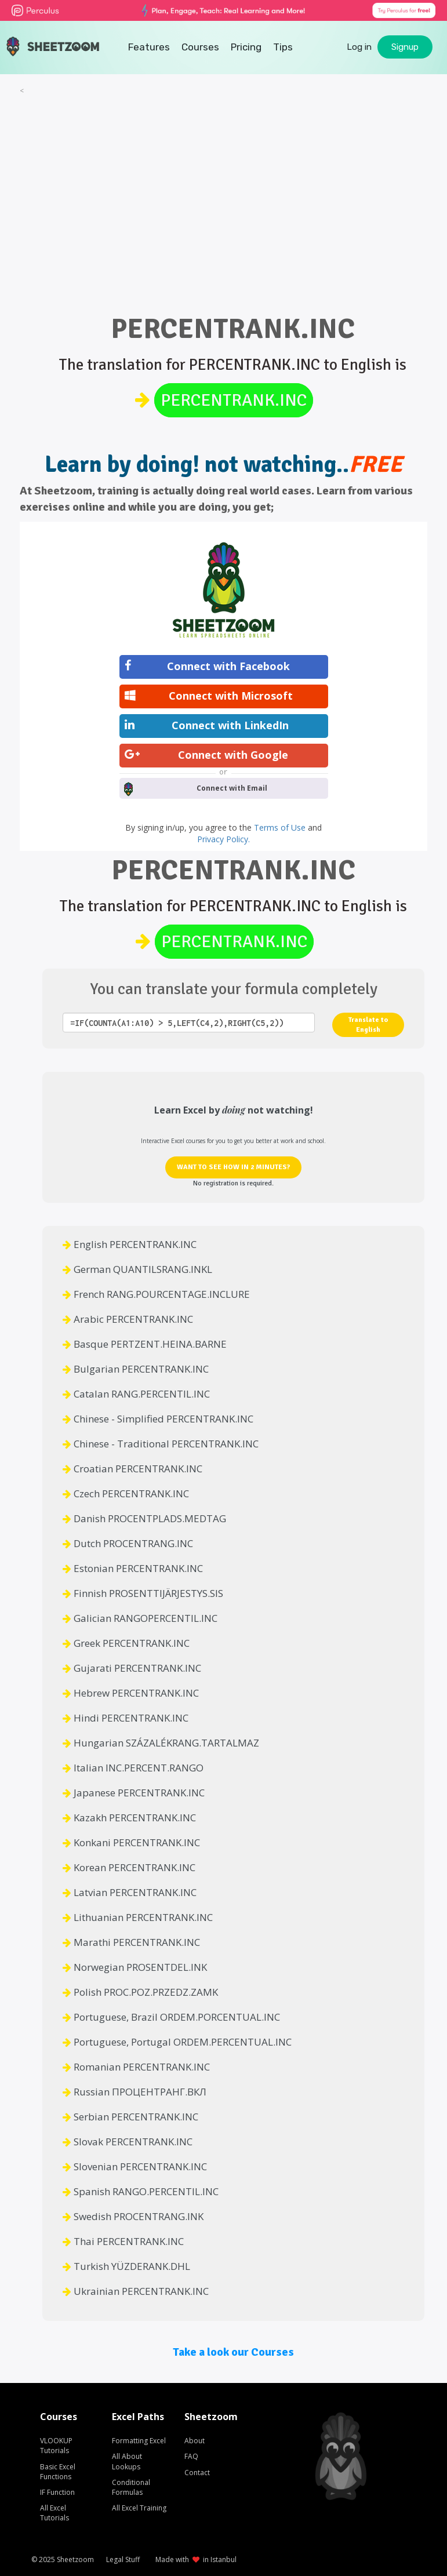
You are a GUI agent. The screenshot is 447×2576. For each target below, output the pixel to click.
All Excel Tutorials (54, 2513)
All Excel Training (139, 2508)
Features (149, 47)
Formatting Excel (139, 2441)
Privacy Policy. (223, 839)
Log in (359, 47)
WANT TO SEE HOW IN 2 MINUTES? (233, 1167)
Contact (197, 2472)
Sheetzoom (75, 2559)
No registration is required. (233, 1183)
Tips (283, 47)
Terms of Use (281, 827)
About (194, 2441)
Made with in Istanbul (196, 2559)
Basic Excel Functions (57, 2472)
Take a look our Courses (233, 2352)
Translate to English (368, 1025)
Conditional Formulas (131, 2487)
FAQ (191, 2456)
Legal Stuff (123, 2559)
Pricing (246, 47)
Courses (200, 47)
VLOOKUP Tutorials (56, 2445)
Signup (405, 47)
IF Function (57, 2492)
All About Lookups (127, 2461)
